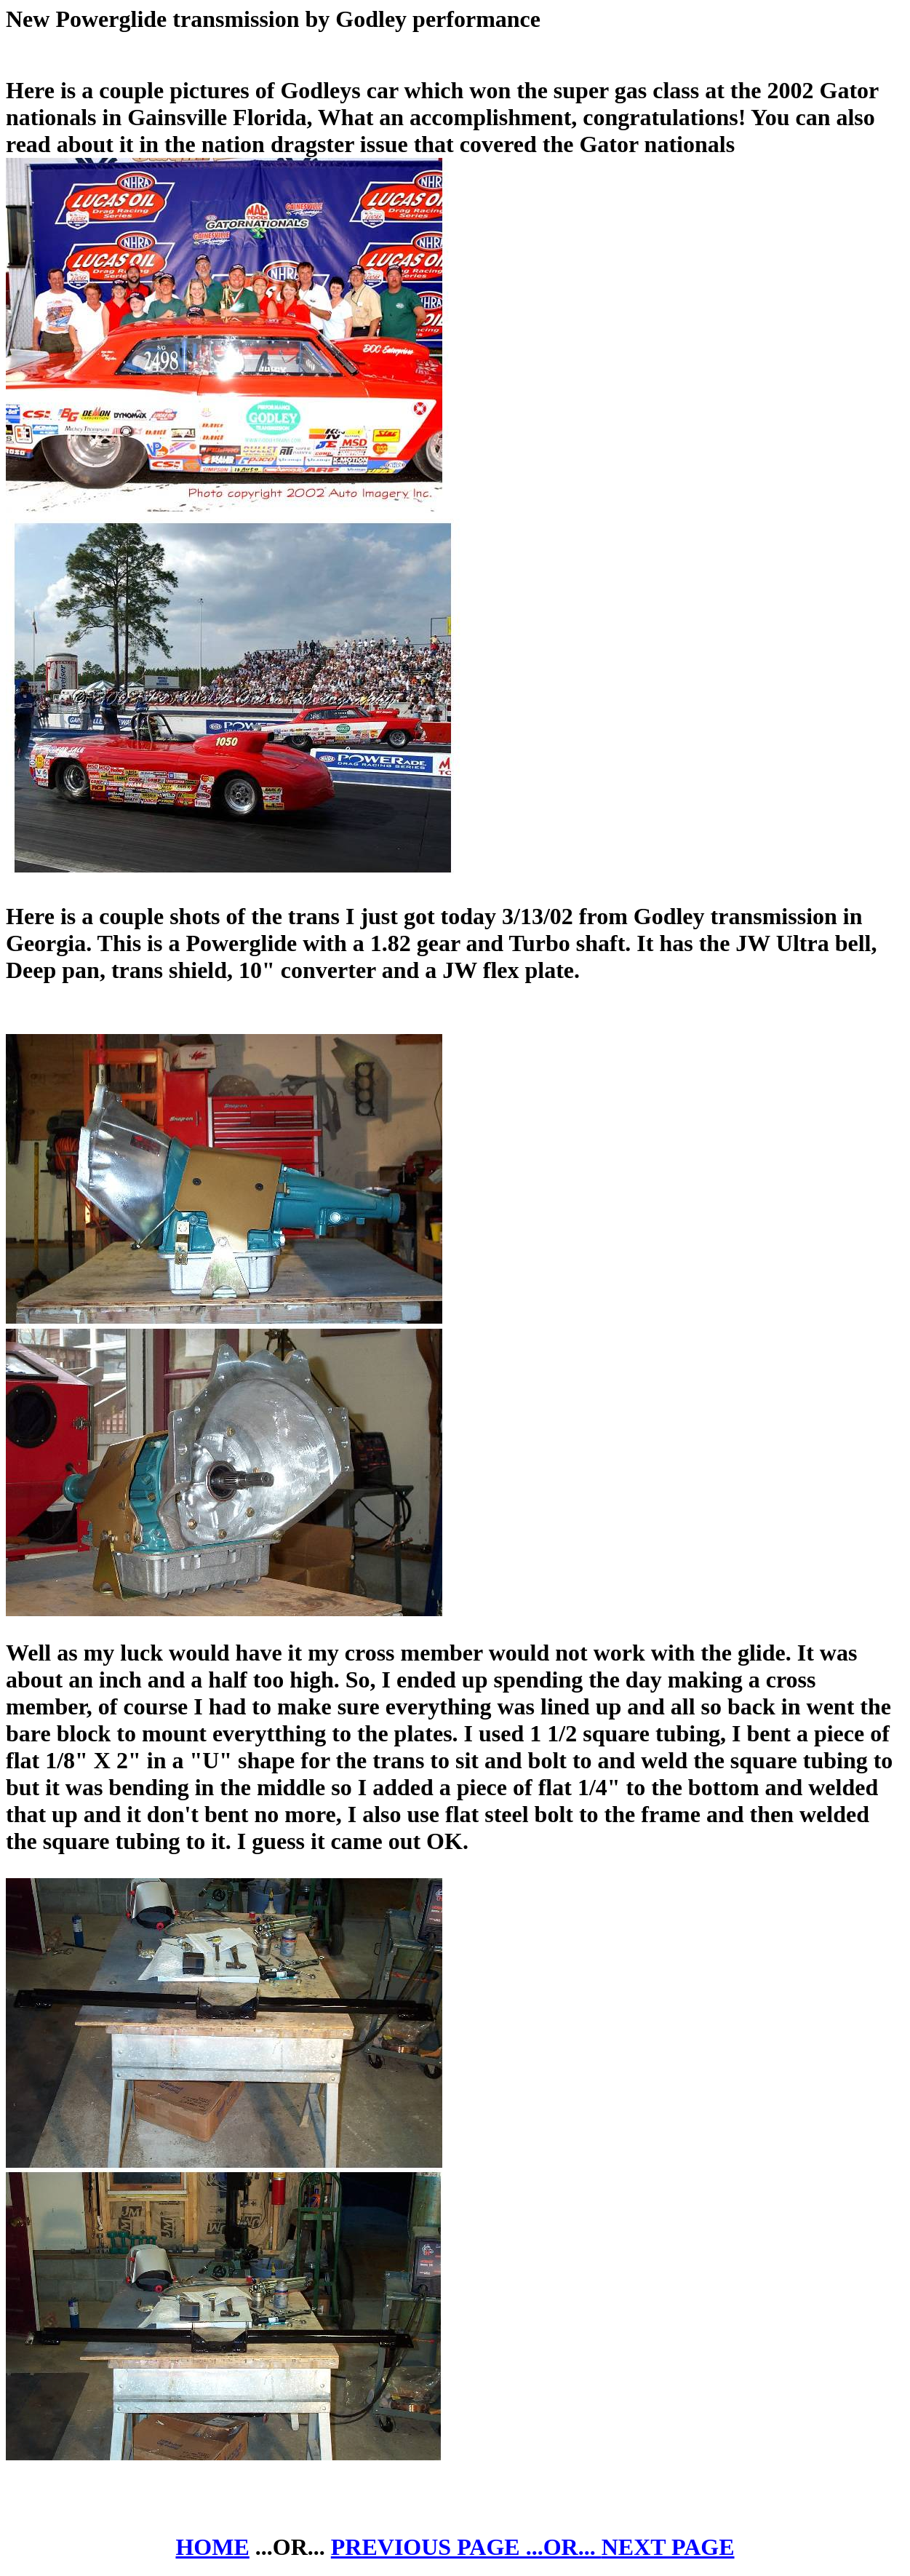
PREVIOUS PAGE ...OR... (466, 2547)
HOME (212, 2547)
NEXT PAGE (668, 2547)
